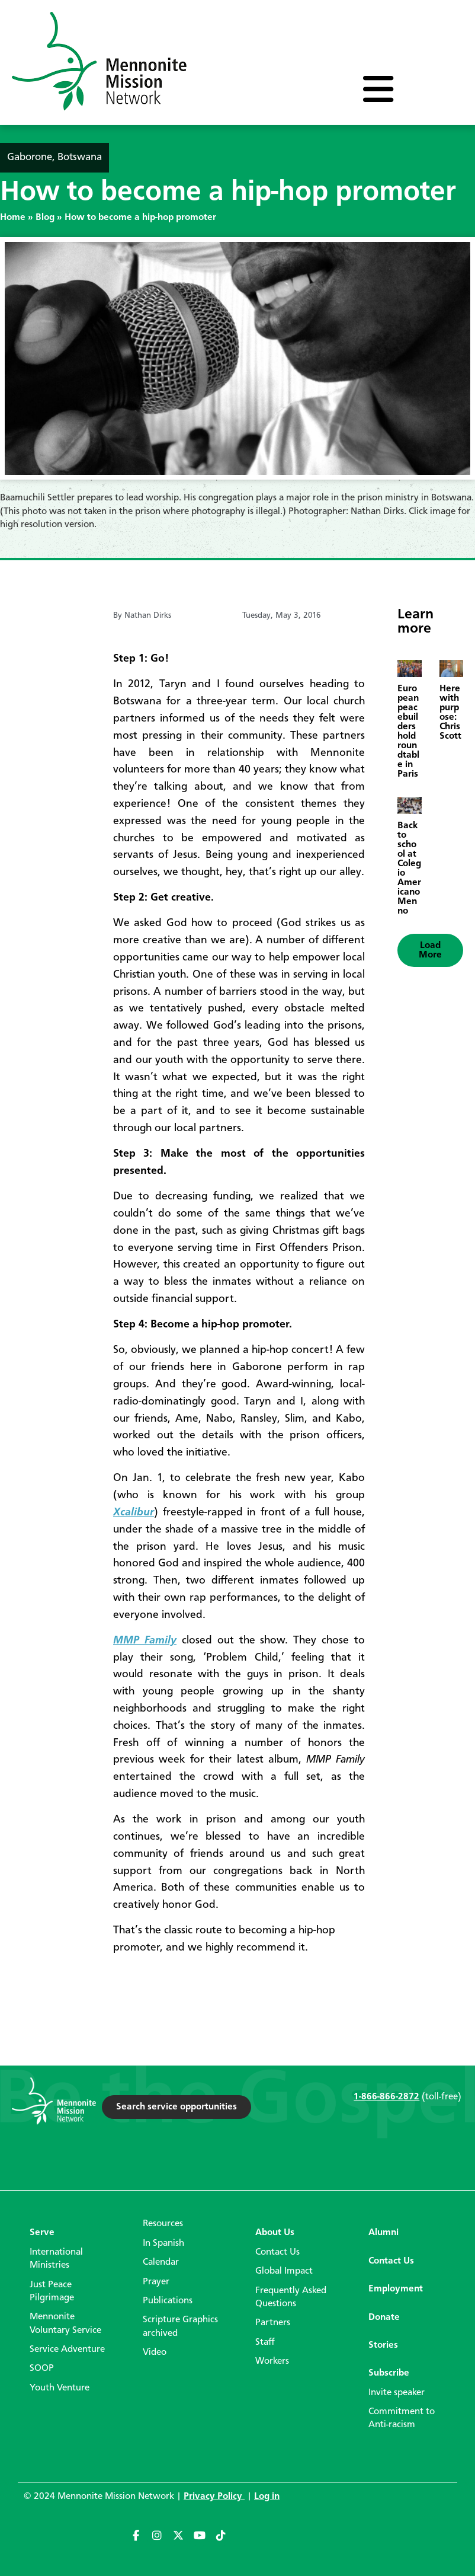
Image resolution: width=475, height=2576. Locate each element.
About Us (274, 2232)
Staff (265, 2342)
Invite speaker (396, 2393)
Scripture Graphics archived (180, 2326)
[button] (430, 950)
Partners (272, 2323)
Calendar (161, 2262)
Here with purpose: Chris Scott (450, 712)
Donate (384, 2317)
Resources (163, 2224)
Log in (267, 2496)
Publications (167, 2301)
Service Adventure (67, 2349)
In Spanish (163, 2243)
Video (154, 2352)
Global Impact (284, 2271)
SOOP (42, 2368)
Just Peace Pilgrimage (52, 2291)
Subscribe (388, 2373)
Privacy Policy (214, 2496)
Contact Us (277, 2252)
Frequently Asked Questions (290, 2297)
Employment (395, 2289)
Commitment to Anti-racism (401, 2418)
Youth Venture (59, 2388)
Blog (45, 217)
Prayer (156, 2282)
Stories (383, 2345)
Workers (272, 2361)
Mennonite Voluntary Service (65, 2323)
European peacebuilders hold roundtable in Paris (408, 731)
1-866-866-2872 (386, 2097)
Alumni (383, 2232)
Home (12, 217)
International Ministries (56, 2259)
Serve (42, 2232)
